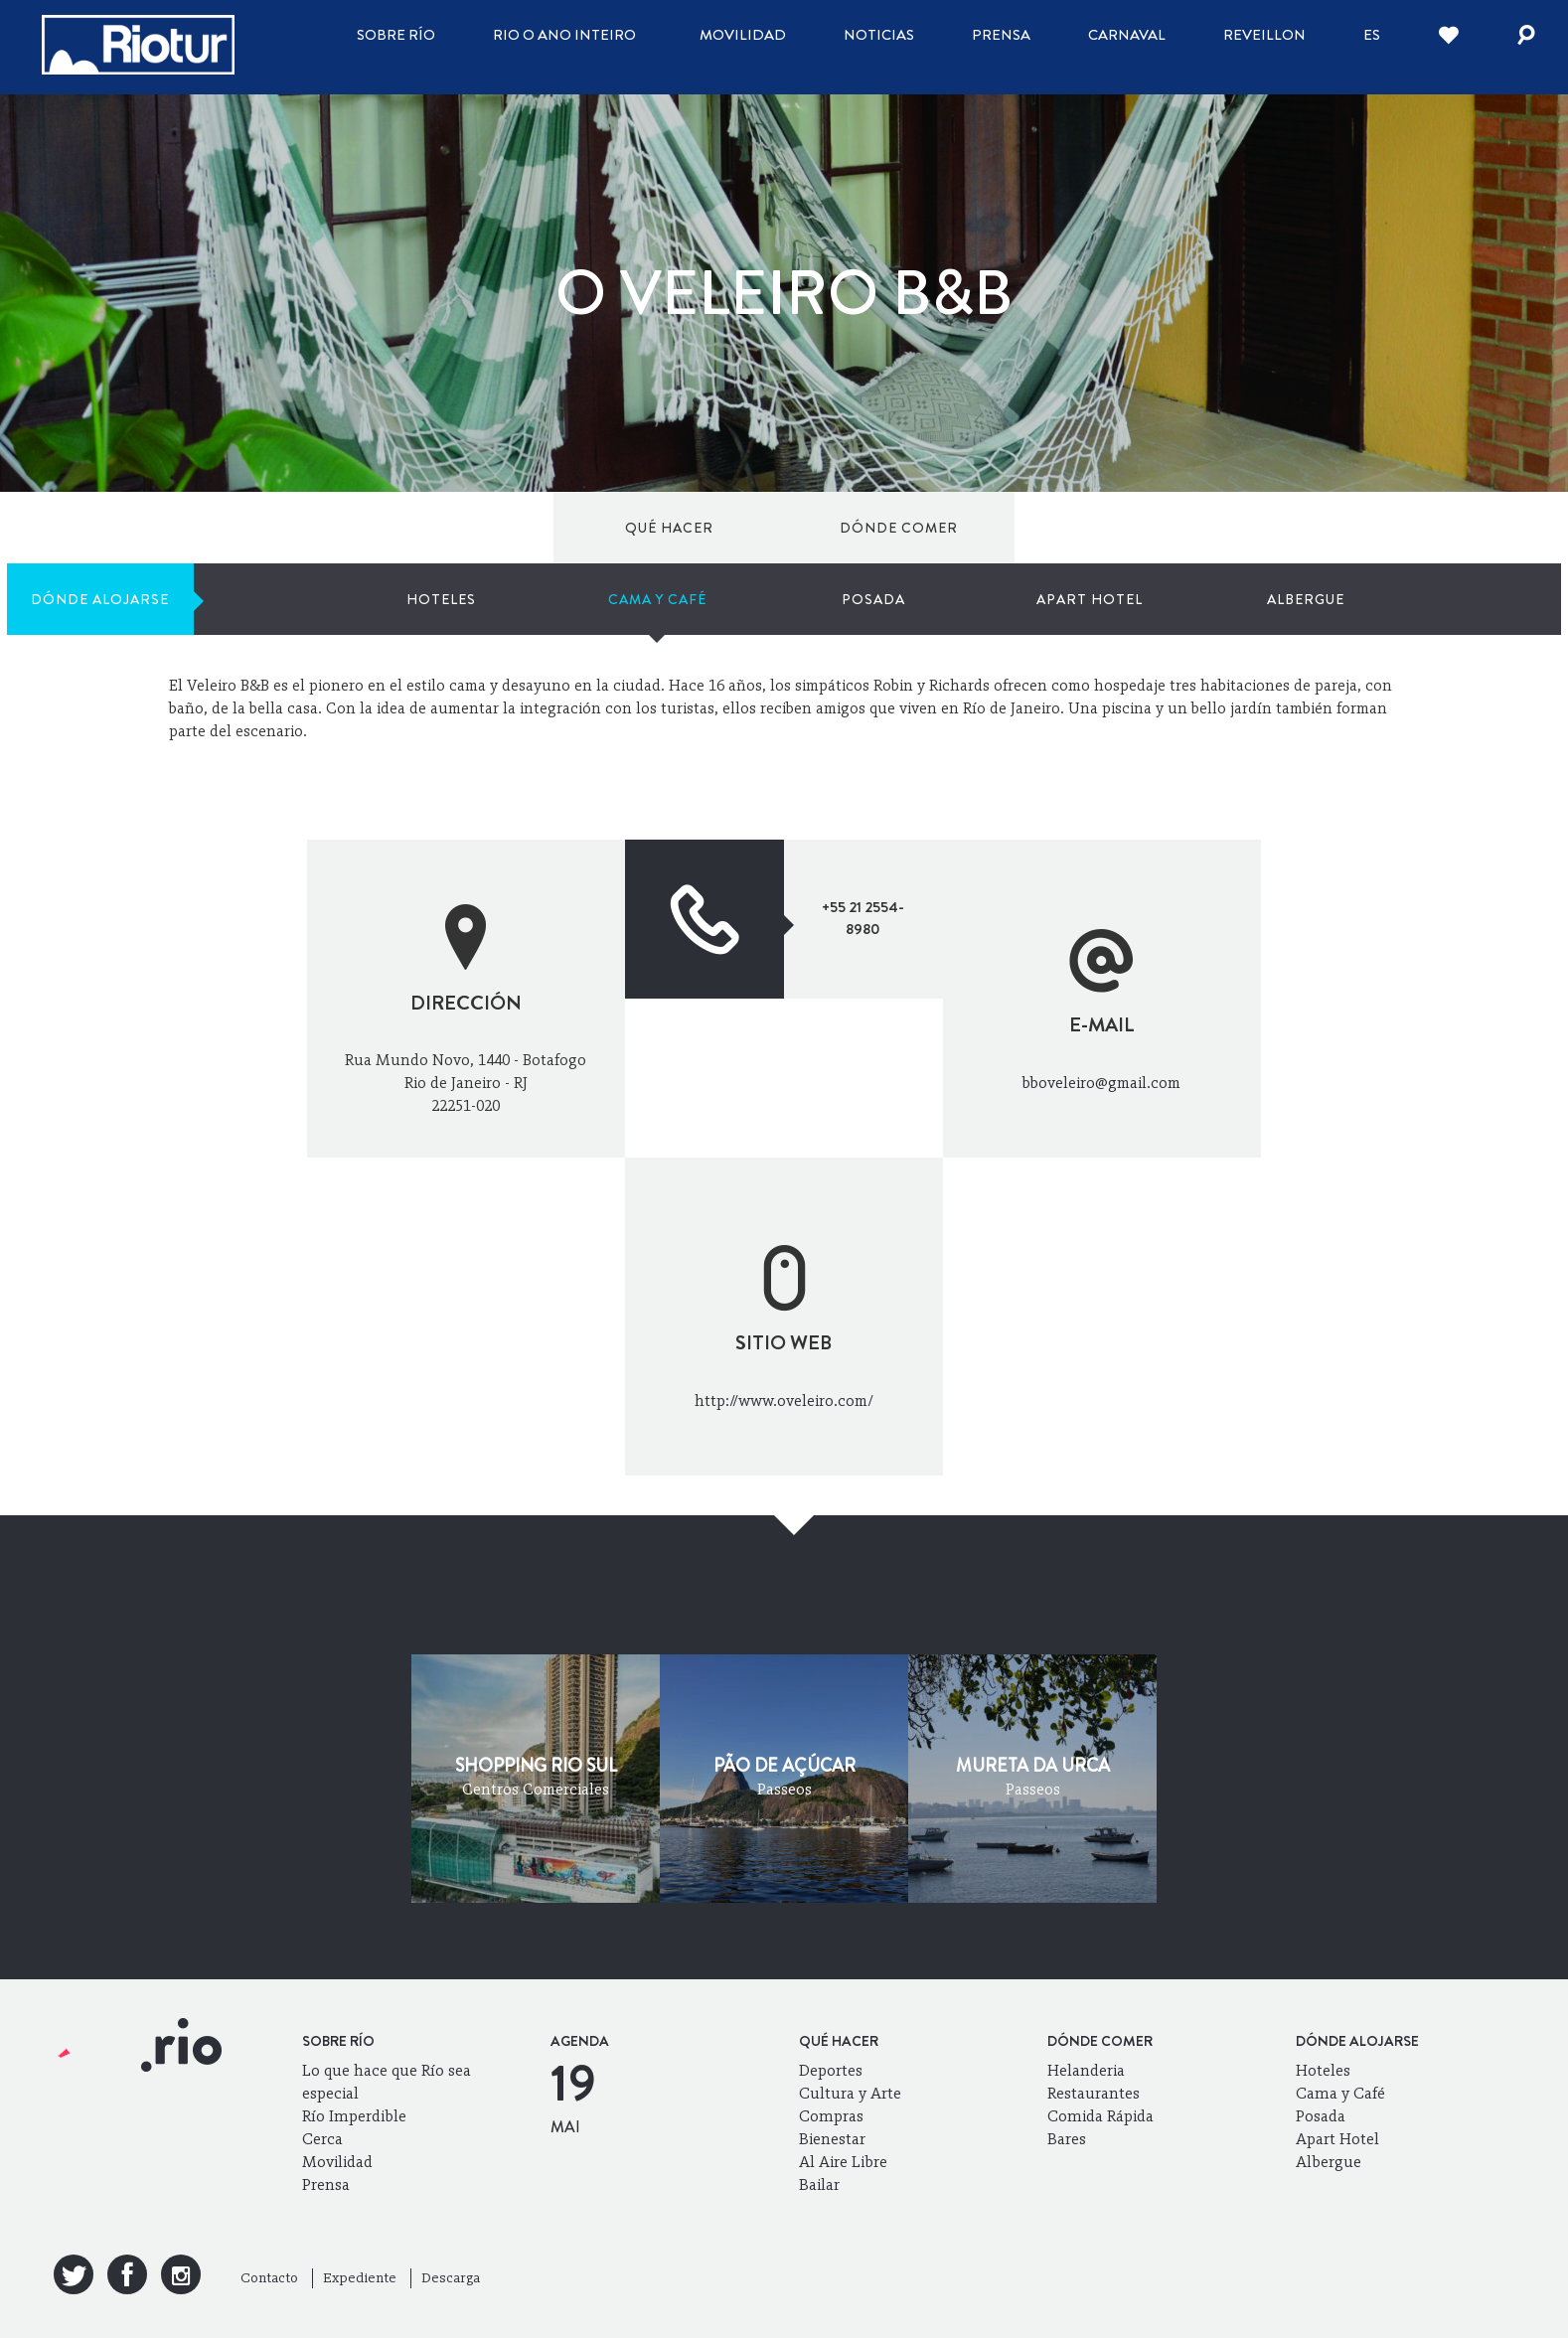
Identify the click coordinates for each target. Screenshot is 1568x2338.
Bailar (819, 2184)
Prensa (1001, 35)
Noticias (879, 35)
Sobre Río (396, 35)
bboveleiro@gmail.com (1101, 1082)
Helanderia (1086, 2070)
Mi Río (1310, 624)
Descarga (450, 2277)
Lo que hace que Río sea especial (386, 2082)
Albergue (1389, 528)
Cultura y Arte (850, 2093)
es (1371, 35)
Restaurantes (1093, 2093)
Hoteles (770, 528)
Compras (831, 2115)
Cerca (322, 2138)
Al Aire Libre (843, 2161)
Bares (1066, 2138)
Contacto (269, 2277)
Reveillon (1264, 35)
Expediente (359, 2277)
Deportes (830, 2070)
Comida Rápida (1100, 2115)
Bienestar (832, 2138)
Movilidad (743, 35)
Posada (1079, 528)
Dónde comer (343, 528)
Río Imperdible (354, 2115)
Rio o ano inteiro (564, 35)
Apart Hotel (1233, 528)
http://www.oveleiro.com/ (784, 1400)
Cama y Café (924, 528)
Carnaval (1127, 35)
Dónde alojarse (524, 528)
